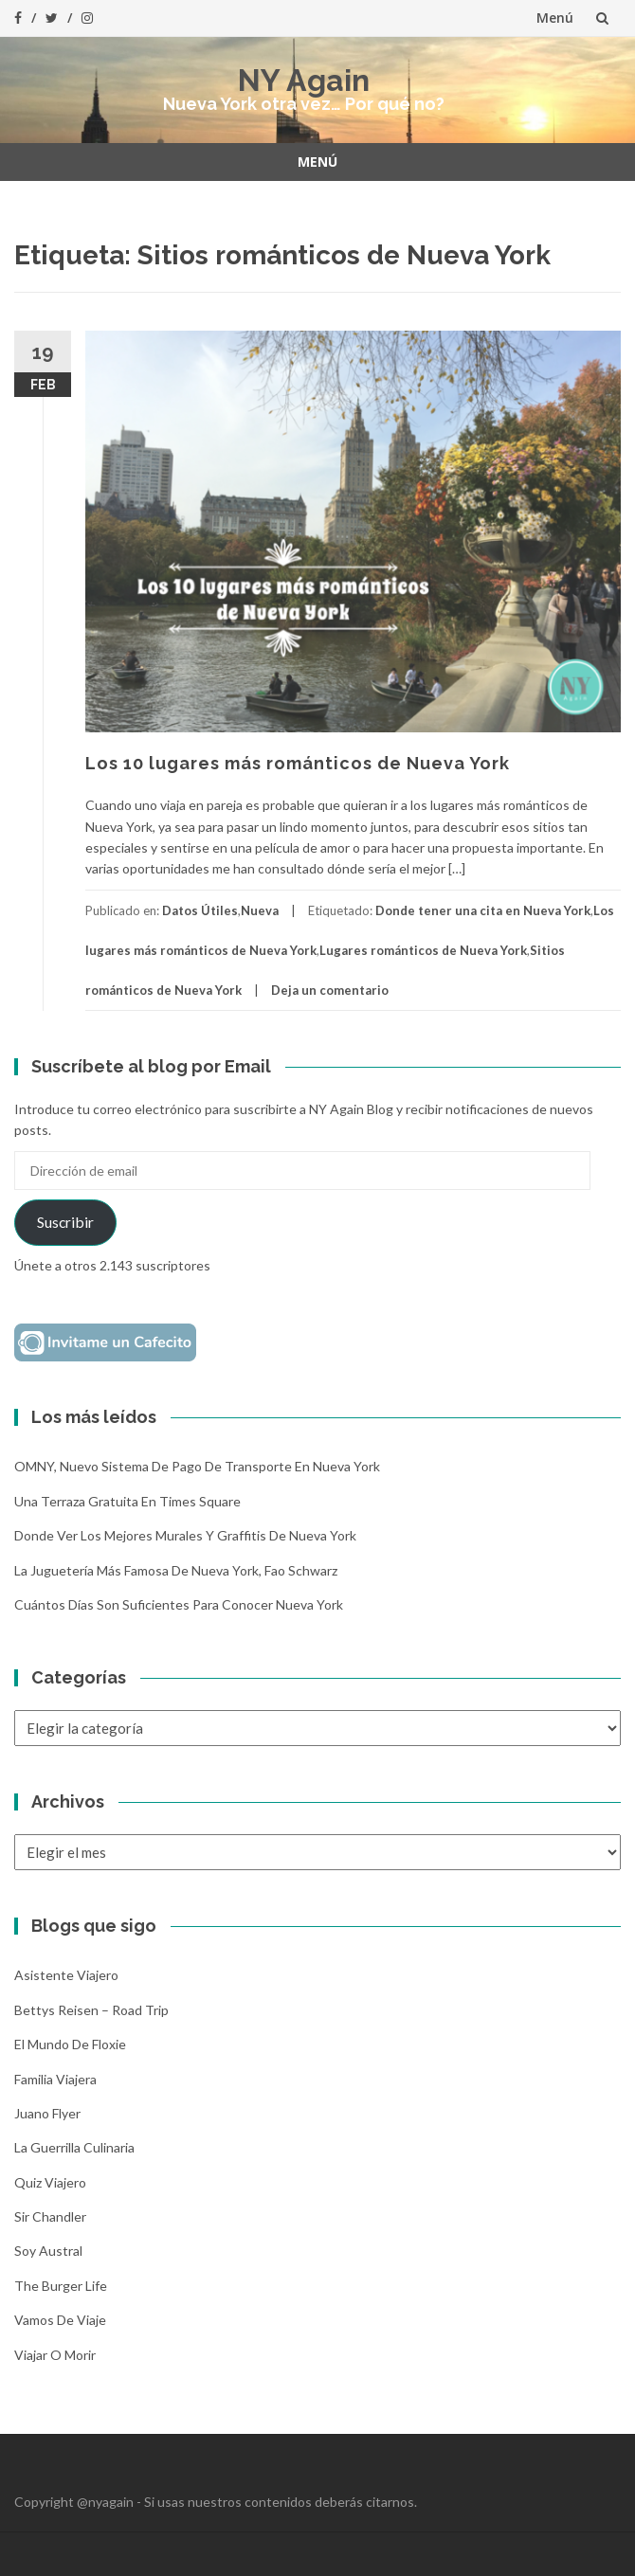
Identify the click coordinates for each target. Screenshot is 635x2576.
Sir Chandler (50, 2216)
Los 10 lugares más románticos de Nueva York (297, 763)
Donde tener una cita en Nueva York (482, 910)
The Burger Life (60, 2286)
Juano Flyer (47, 2113)
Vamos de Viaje (60, 2320)
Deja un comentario (330, 990)
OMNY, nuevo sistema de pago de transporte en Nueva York (197, 1466)
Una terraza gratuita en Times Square (127, 1501)
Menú (554, 18)
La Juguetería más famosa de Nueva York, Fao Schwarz (175, 1570)
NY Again (304, 80)
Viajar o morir (55, 2355)
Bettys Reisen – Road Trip (91, 2010)
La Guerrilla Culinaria (74, 2147)
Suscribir (65, 1222)
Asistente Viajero (66, 1975)
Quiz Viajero (50, 2182)
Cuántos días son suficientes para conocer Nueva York (178, 1604)
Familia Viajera (55, 2079)
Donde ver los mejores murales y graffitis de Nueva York (185, 1535)
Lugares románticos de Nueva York (423, 950)
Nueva (260, 910)
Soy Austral (48, 2251)
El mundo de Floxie (70, 2044)
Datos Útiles (200, 910)
